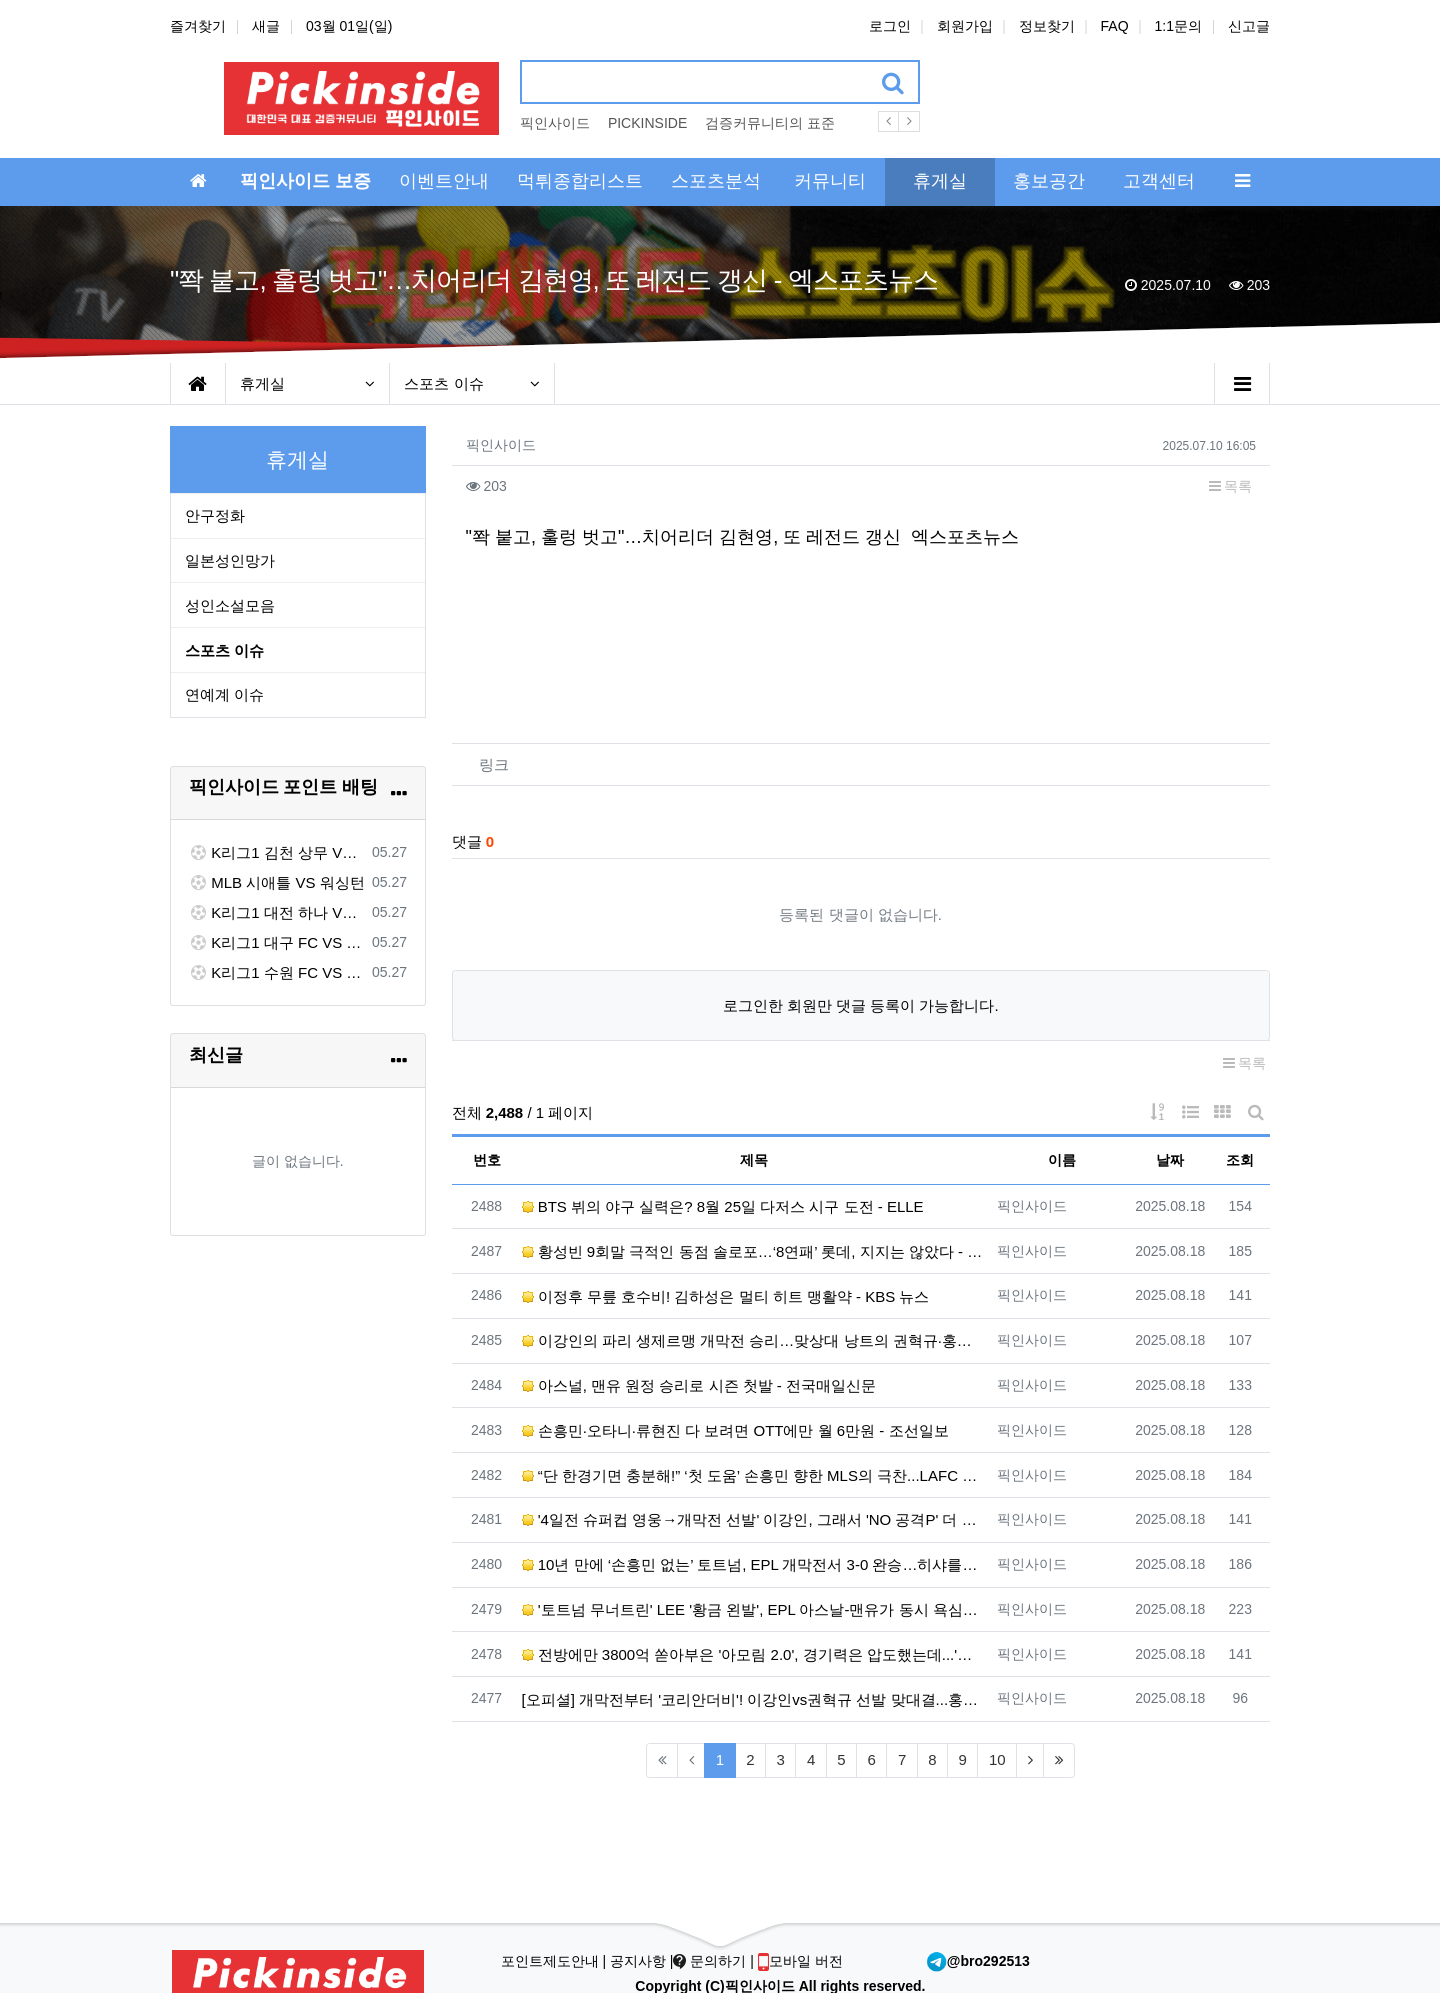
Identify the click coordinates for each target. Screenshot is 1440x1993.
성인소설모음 (230, 605)
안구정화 (215, 515)
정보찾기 (1047, 26)
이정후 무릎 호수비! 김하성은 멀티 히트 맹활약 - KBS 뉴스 (726, 1296)
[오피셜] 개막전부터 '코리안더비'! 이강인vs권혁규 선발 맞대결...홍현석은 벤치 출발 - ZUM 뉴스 (754, 1699)
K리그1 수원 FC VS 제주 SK (277, 972)
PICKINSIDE (647, 123)
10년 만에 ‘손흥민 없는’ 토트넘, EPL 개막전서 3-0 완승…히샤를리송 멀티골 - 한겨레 (754, 1564)
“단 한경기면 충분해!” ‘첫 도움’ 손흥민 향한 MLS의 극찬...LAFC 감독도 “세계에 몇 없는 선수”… (754, 1475)
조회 (1240, 1160)
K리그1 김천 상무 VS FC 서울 (277, 852)
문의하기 (711, 1961)
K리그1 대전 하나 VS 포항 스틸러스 (277, 912)
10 (997, 1759)
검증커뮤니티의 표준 (770, 123)
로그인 (890, 26)
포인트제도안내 (552, 1961)
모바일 (800, 1961)
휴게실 (308, 383)
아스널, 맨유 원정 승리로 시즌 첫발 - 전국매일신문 (699, 1385)
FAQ (1115, 26)
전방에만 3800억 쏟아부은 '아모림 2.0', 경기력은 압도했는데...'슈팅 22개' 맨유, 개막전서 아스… (754, 1654)
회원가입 (965, 26)
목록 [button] (1231, 486)
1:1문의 (1178, 26)
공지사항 (638, 1961)
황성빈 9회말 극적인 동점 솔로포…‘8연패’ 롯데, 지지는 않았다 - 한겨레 (754, 1251)
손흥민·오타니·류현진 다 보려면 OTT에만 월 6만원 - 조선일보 (735, 1430)
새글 (266, 26)
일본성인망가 (230, 560)
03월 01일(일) (349, 26)
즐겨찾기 (198, 26)
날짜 (1170, 1160)
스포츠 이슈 (472, 383)
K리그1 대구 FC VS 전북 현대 (277, 942)
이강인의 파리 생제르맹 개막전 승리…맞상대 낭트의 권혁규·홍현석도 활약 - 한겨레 (754, 1340)
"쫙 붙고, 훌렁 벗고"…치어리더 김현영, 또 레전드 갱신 (684, 537)
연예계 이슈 (224, 694)
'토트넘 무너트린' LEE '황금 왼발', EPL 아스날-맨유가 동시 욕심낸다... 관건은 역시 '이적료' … (754, 1609)
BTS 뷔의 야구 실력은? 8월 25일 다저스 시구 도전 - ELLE (723, 1206)
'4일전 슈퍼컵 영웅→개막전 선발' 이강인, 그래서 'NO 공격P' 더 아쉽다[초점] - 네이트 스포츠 (754, 1519)
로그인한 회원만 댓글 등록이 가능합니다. (861, 1005)
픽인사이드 (555, 123)
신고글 (1249, 26)
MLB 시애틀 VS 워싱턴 (277, 882)
